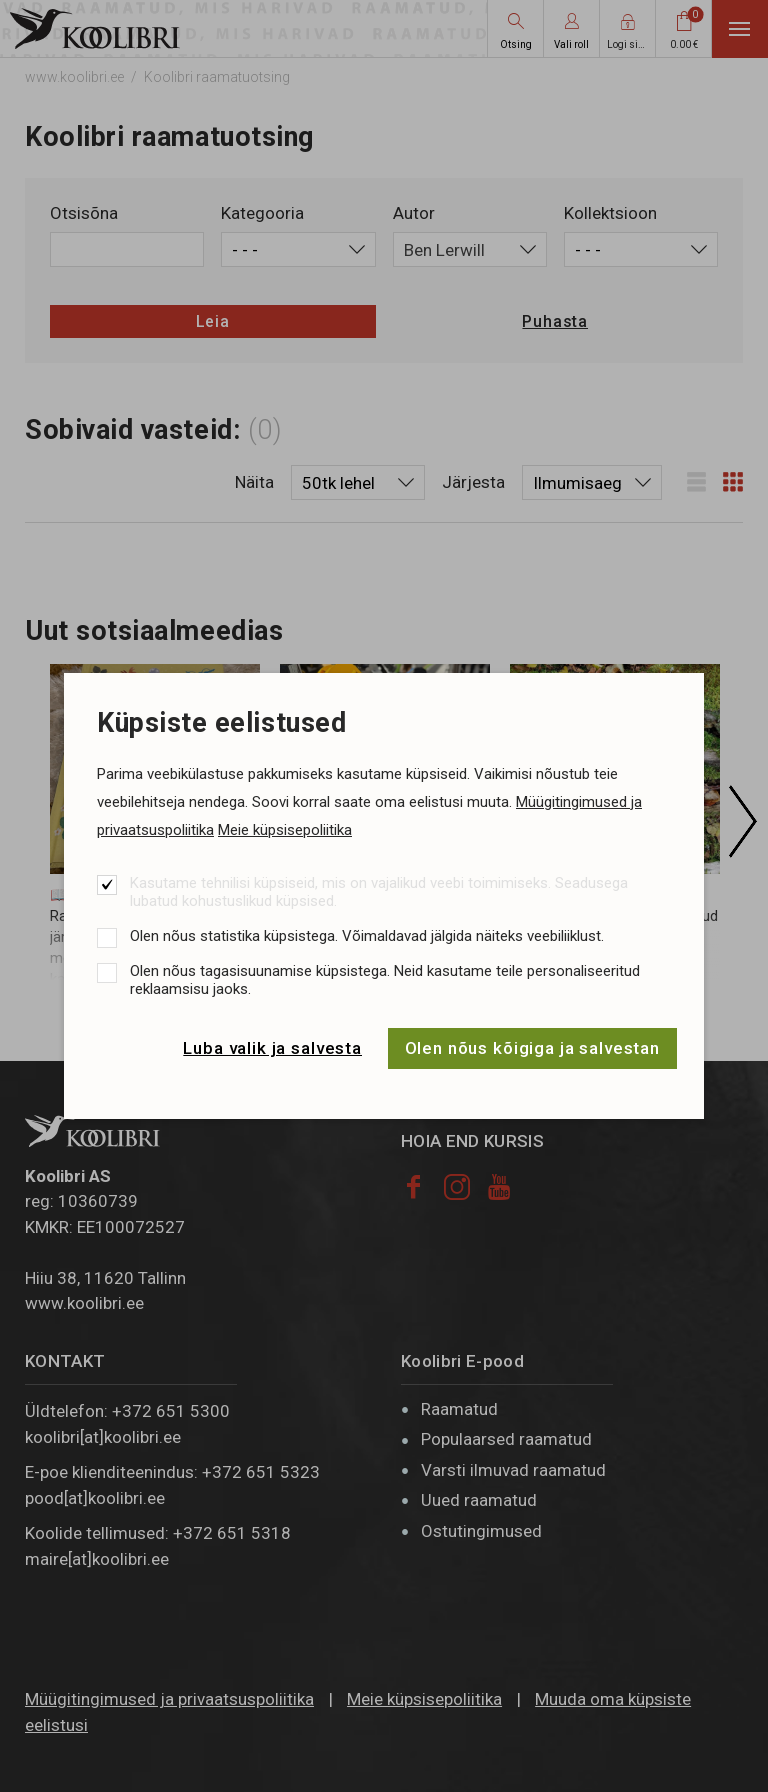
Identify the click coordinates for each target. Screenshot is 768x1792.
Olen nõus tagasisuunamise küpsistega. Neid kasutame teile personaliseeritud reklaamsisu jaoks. (385, 980)
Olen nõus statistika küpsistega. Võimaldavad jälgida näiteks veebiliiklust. (367, 936)
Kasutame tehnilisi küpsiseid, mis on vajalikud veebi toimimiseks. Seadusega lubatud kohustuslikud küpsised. (379, 892)
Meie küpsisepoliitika (285, 830)
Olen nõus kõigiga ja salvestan (533, 1048)
